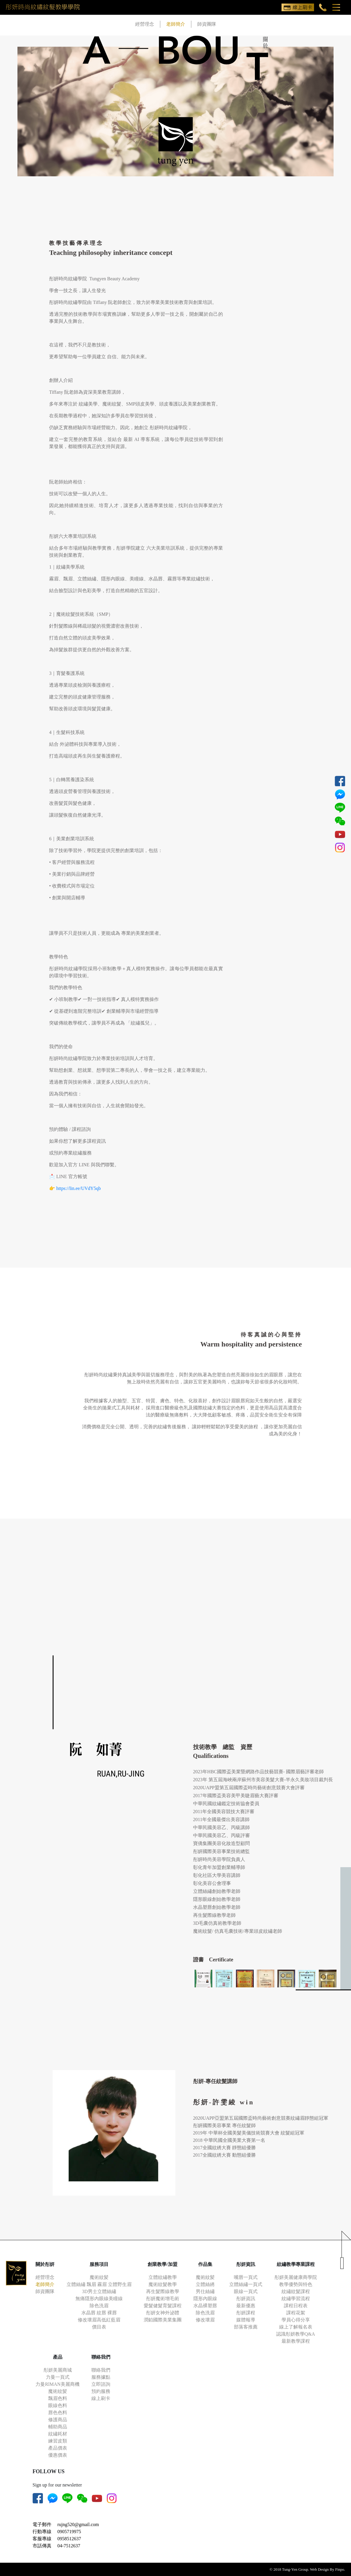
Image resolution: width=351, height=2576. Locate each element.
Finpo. (340, 2569)
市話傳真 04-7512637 (56, 2545)
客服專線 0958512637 (57, 2538)
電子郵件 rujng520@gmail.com (66, 2524)
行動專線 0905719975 (57, 2531)
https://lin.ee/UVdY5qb (78, 1188)
